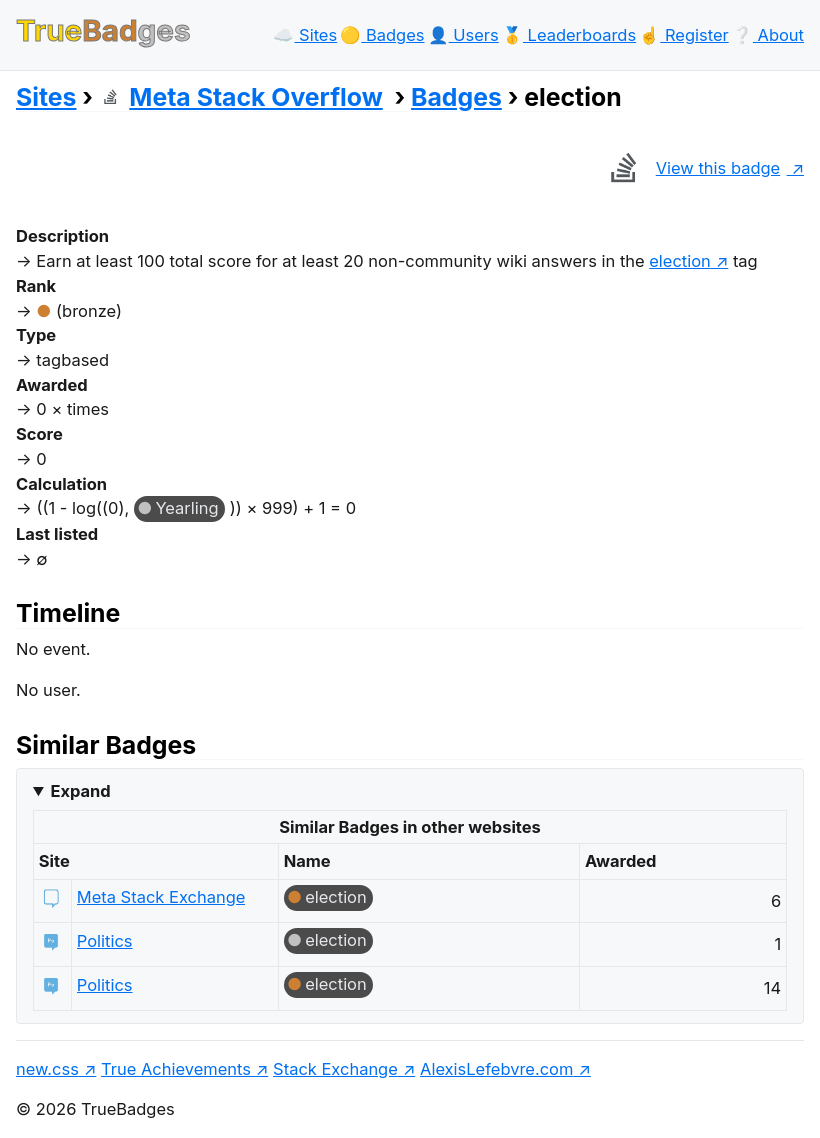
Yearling (186, 508)
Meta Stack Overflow (241, 97)
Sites (46, 97)
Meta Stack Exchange (161, 897)
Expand (80, 791)
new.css (47, 1069)
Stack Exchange (335, 1069)
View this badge (690, 168)
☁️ (305, 35)
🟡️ (382, 35)
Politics (105, 941)
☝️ (683, 35)
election (680, 261)
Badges (456, 97)
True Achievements (176, 1069)
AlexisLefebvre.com (496, 1069)
